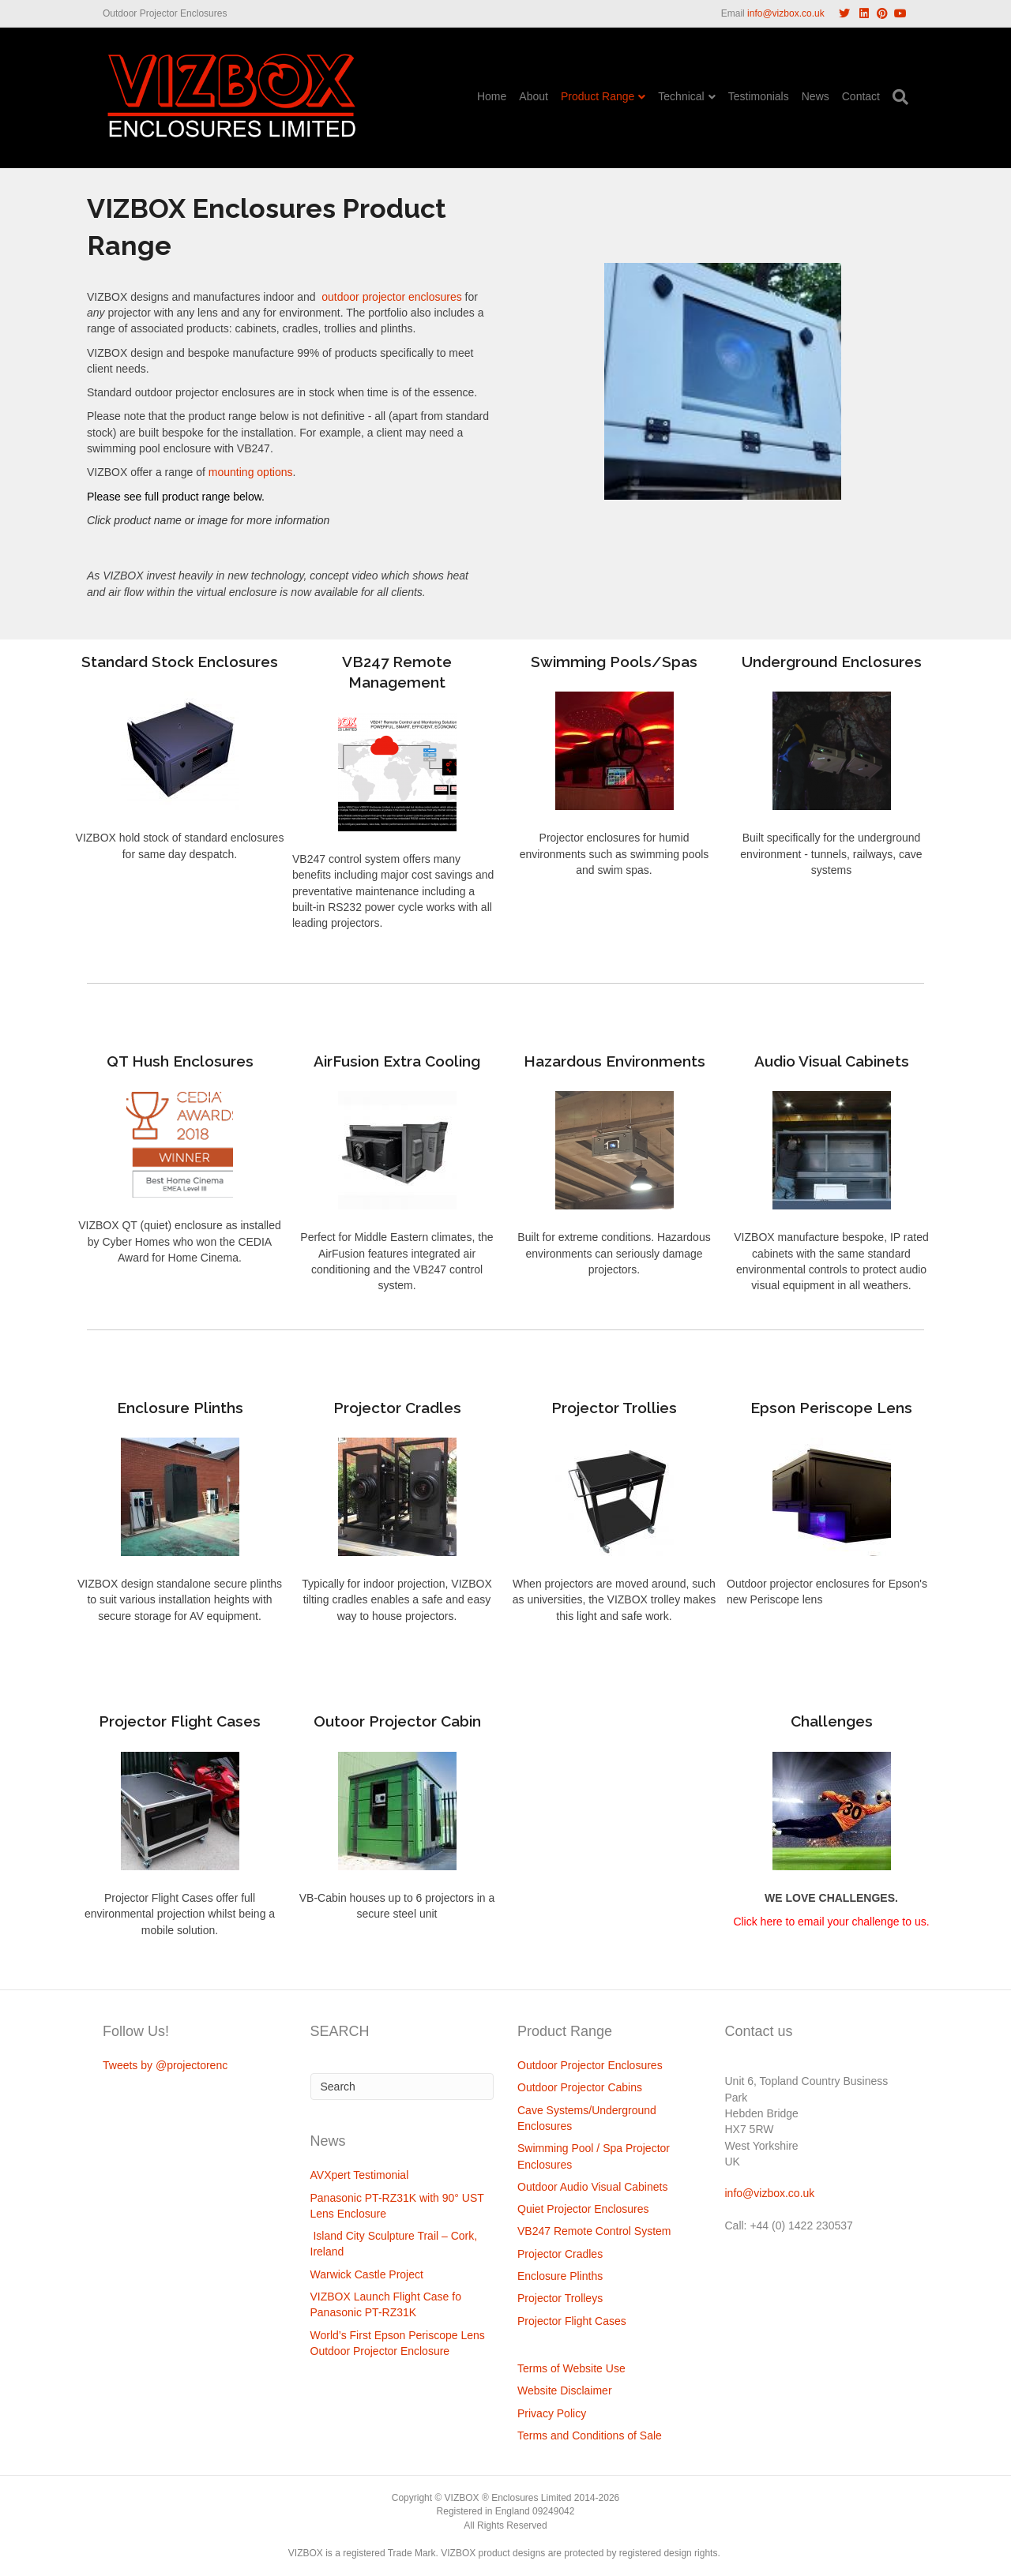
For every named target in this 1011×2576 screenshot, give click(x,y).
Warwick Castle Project (366, 2274)
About (533, 96)
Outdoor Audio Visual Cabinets (592, 2186)
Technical (681, 96)
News (815, 96)
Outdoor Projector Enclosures (590, 2065)
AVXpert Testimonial (359, 2175)
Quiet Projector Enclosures (583, 2209)
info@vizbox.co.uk (786, 13)
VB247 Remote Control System (594, 2231)
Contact (861, 96)
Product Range (597, 96)
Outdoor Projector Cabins (579, 2087)
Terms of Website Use (571, 2368)
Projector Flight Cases (571, 2321)
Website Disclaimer (564, 2390)
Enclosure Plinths (560, 2276)
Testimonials (758, 96)
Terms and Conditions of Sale (589, 2435)
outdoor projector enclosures (389, 297)
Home (491, 96)
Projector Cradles (560, 2254)
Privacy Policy (551, 2413)
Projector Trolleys (560, 2298)
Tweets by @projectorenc (165, 2065)
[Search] (897, 97)
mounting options (251, 472)
